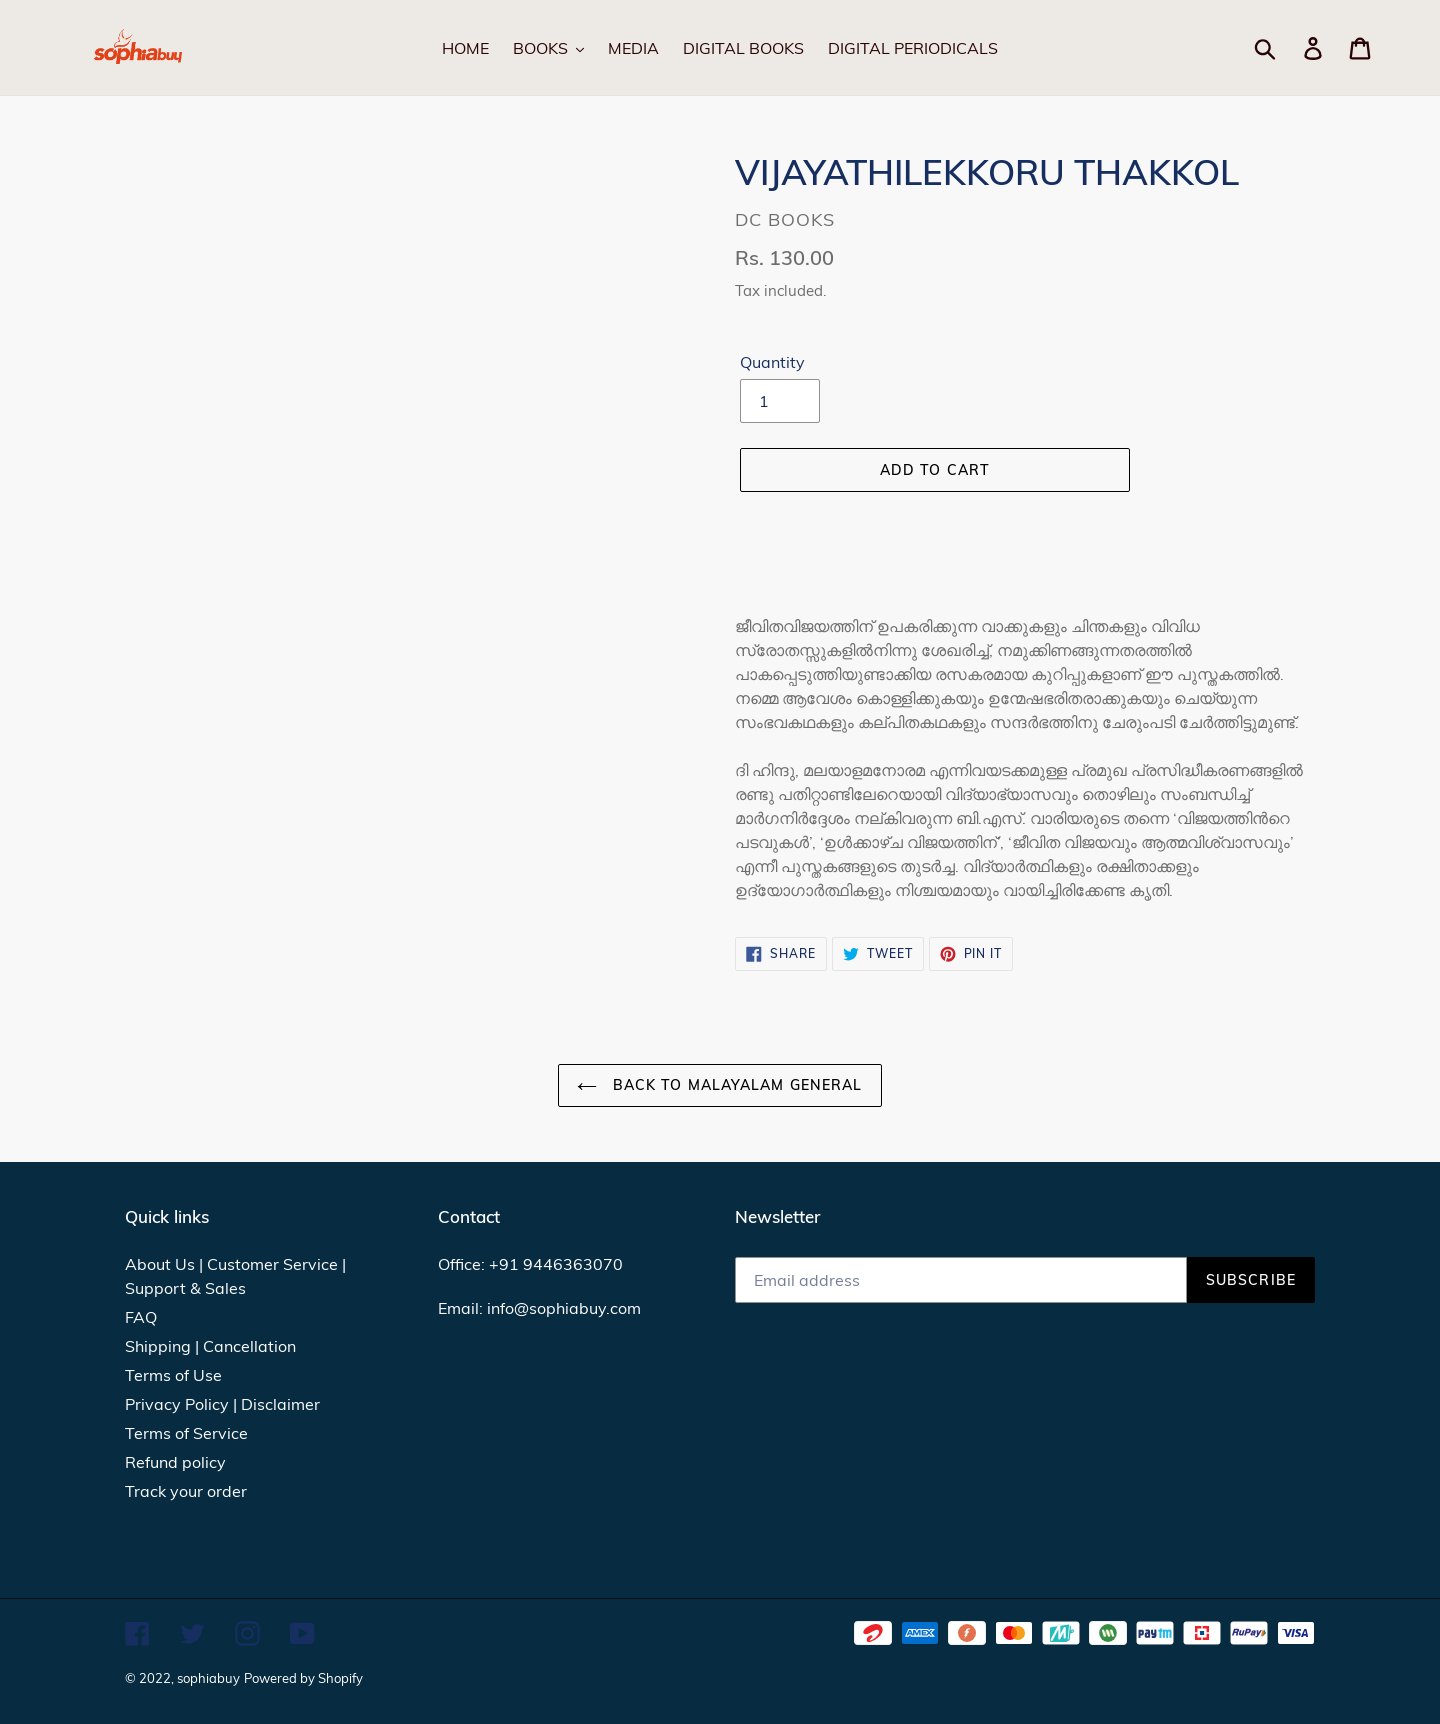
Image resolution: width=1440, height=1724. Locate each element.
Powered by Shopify (303, 1678)
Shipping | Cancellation (210, 1346)
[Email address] (961, 1280)
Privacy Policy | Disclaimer (222, 1404)
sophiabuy (208, 1678)
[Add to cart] (935, 470)
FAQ (141, 1317)
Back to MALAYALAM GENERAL (719, 1085)
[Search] (1288, 48)
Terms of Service (186, 1433)
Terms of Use (173, 1375)
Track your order (186, 1491)
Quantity (772, 362)
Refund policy (175, 1462)
